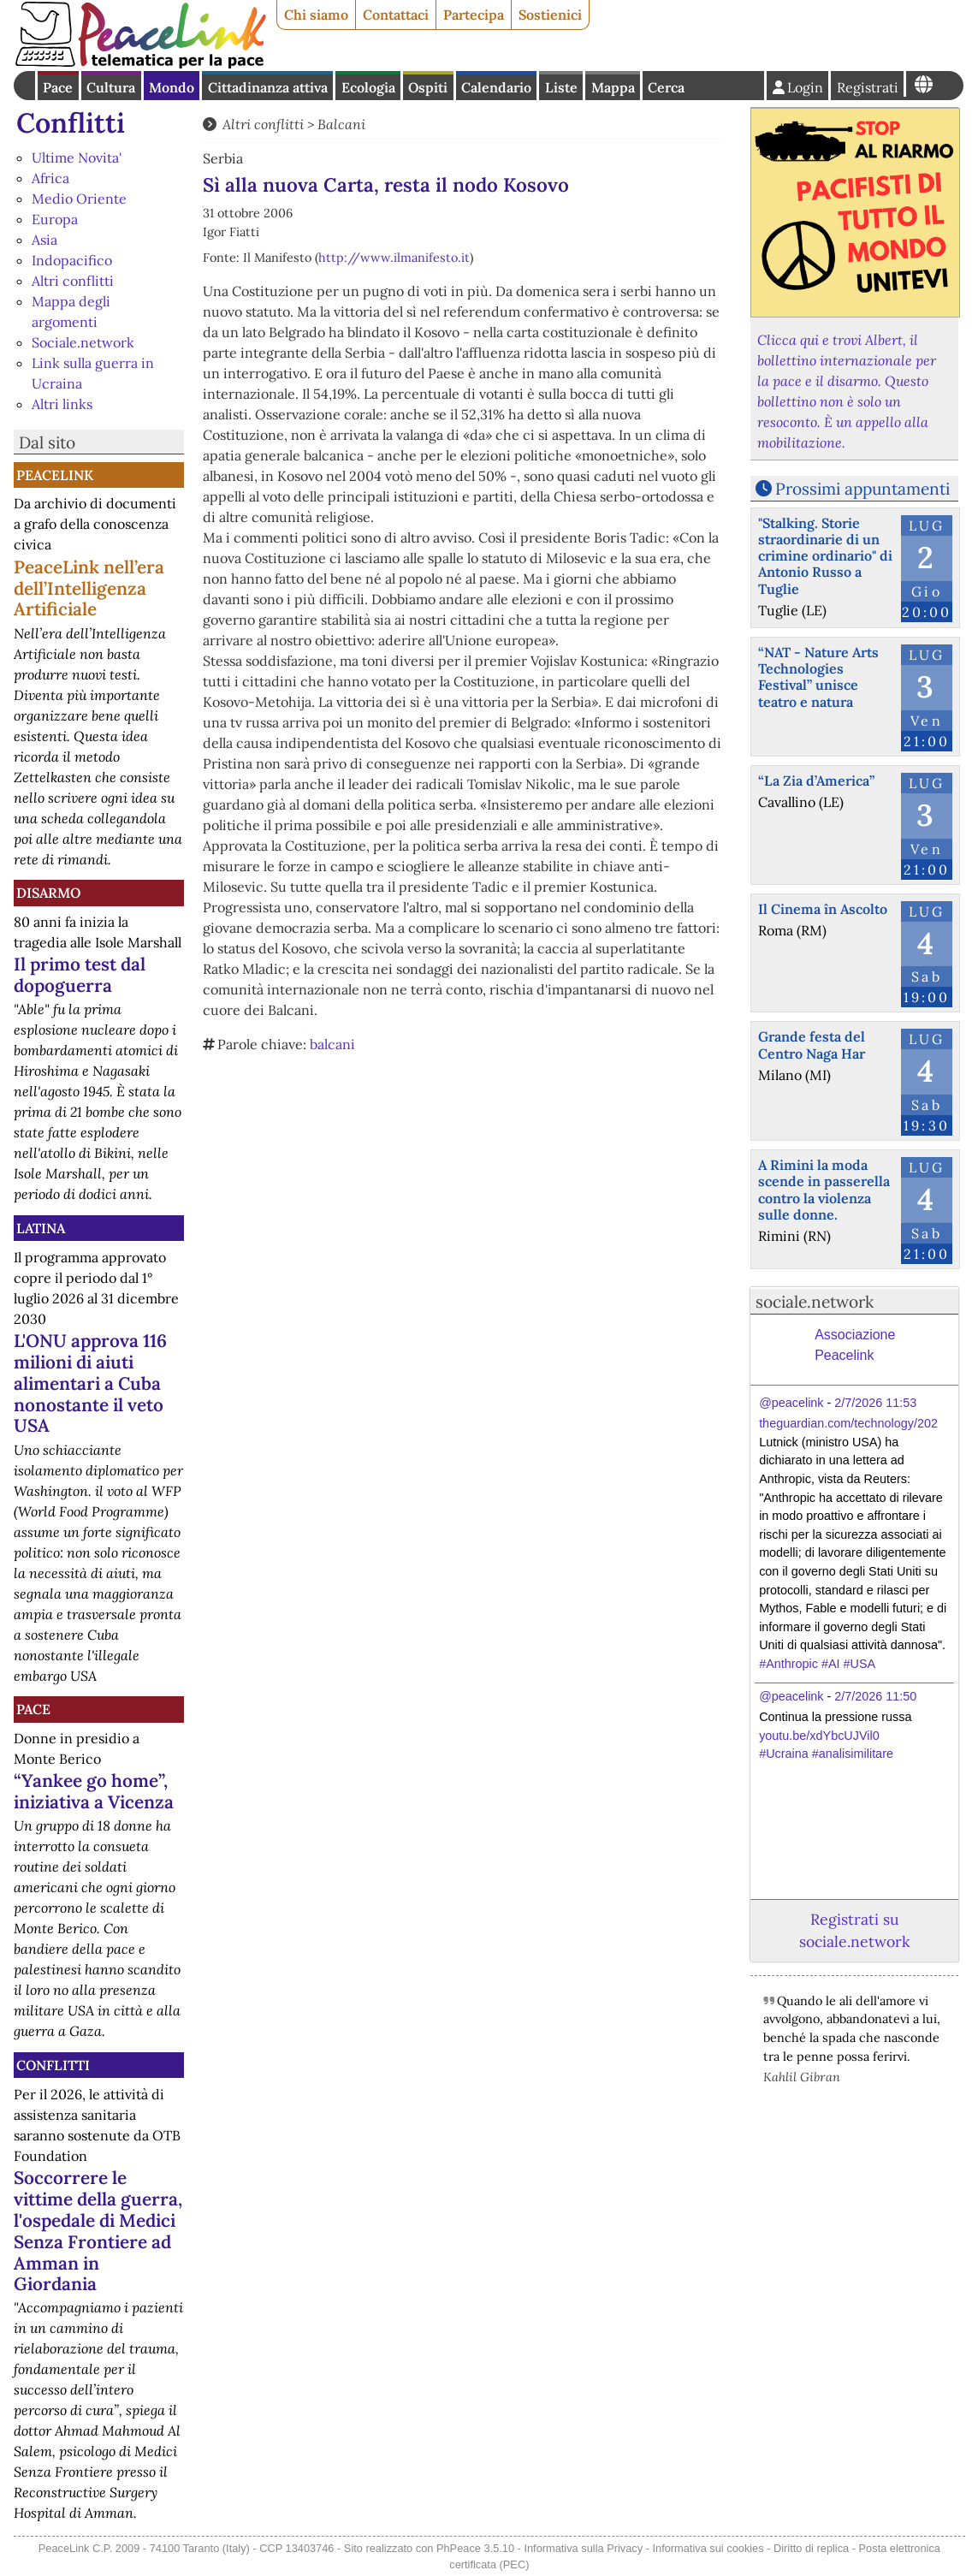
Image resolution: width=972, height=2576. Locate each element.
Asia (44, 239)
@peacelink (791, 1403)
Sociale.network (83, 342)
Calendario (496, 87)
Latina (40, 1228)
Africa (50, 178)
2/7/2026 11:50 (875, 1696)
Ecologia (368, 87)
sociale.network (815, 1301)
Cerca (666, 87)
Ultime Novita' (77, 157)
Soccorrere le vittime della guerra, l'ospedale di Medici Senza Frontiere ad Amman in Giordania (98, 2231)
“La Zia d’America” (816, 780)
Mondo (171, 87)
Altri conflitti (73, 280)
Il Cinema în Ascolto (822, 908)
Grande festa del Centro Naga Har (811, 1044)
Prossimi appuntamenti (862, 488)
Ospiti (427, 87)
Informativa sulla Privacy (583, 2548)
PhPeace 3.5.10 (475, 2548)
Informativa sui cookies (707, 2548)
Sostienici (550, 14)
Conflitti (70, 122)
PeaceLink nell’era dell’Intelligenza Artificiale (89, 588)
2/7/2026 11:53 (875, 1403)
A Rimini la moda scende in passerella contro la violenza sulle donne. (824, 1189)
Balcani (341, 124)
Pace (58, 87)
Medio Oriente (79, 198)
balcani (332, 1044)
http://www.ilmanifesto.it (394, 257)
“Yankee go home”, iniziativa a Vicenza (94, 1791)
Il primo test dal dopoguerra (79, 975)
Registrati (867, 87)
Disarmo (48, 892)
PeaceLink (54, 475)
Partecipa (473, 14)
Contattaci (396, 14)
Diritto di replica (811, 2548)
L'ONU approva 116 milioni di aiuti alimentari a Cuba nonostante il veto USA (90, 1383)
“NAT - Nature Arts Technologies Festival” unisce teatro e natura (818, 677)
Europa (55, 219)
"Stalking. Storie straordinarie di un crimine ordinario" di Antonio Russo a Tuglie (825, 555)
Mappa (613, 87)
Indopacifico (72, 260)
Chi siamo (316, 14)
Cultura (110, 87)
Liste (561, 87)
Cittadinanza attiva (268, 87)
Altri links (62, 404)
